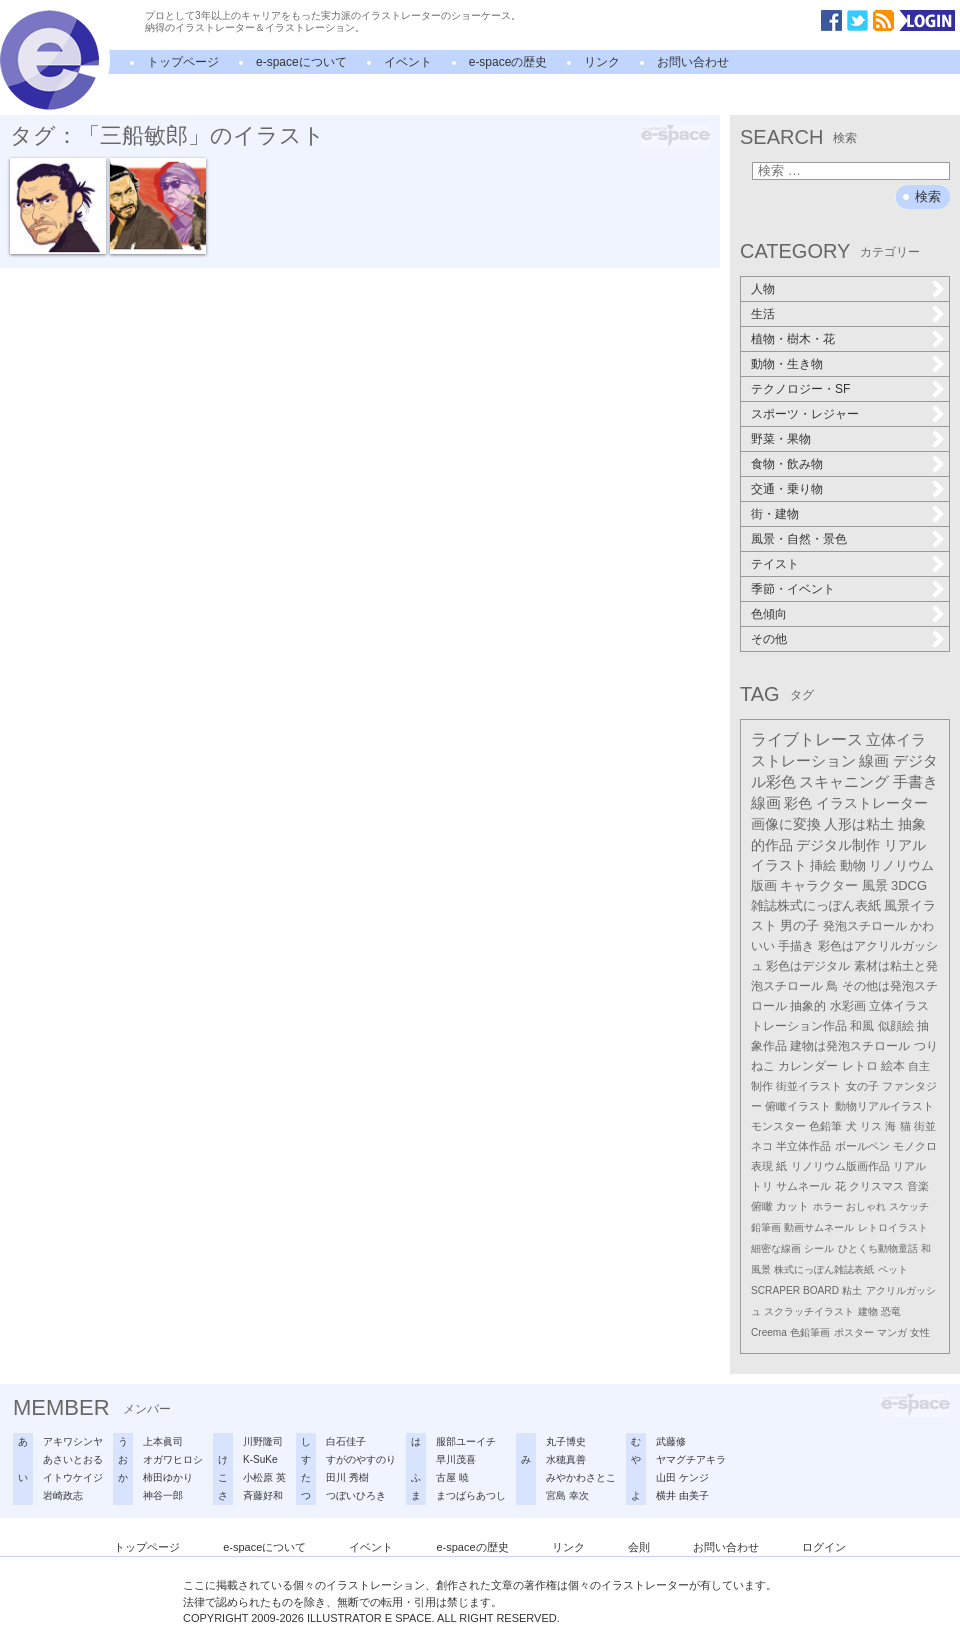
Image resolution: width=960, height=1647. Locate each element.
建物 (868, 1311)
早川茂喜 (456, 1459)
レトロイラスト (893, 1227)
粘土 (852, 1290)
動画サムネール (819, 1227)
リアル (909, 1166)
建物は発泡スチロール (850, 1045)
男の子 (799, 926)
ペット (893, 1269)
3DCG (909, 885)
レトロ (860, 1066)
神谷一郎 (163, 1495)
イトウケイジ (73, 1477)
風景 (875, 885)
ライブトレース (807, 739)
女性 (920, 1332)
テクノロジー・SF (800, 389)
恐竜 (891, 1311)
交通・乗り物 (787, 489)
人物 (763, 289)
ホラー (828, 1206)
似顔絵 (896, 1026)
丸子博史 (566, 1441)
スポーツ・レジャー (805, 414)
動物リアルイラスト (884, 1106)
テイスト (775, 564)
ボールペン (862, 1146)
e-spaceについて (301, 62)
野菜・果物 (781, 439)
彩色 (798, 803)
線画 (874, 760)
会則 (639, 1547)
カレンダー (808, 1066)
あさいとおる (73, 1459)
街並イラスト (809, 1086)
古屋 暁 (452, 1477)
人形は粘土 (859, 824)
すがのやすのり (361, 1459)
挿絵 (823, 865)
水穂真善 (566, 1459)
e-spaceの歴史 (508, 62)
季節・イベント (793, 589)
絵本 (893, 1066)
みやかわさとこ (581, 1477)
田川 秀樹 (347, 1477)
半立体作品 (803, 1146)
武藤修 (671, 1441)
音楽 (918, 1186)
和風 (862, 1026)
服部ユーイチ (466, 1441)
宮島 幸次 (567, 1495)
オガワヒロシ (173, 1459)
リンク (602, 62)
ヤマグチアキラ (691, 1459)
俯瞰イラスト (798, 1106)
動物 (853, 865)
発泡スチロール (865, 926)
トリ (762, 1186)
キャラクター (819, 885)
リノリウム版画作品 (840, 1166)
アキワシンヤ (73, 1441)
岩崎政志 (63, 1495)
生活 (763, 314)
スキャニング (844, 782)
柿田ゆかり (168, 1477)
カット (792, 1206)
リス (871, 1126)
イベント (408, 62)
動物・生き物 (787, 364)
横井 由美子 (682, 1495)
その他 (769, 639)
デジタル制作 (838, 845)
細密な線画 (776, 1248)
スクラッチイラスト (809, 1311)
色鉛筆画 (810, 1332)
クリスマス (876, 1186)
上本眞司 (163, 1441)
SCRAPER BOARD (795, 1290)
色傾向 (769, 614)
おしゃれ (866, 1206)
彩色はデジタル (808, 966)
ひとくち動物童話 (878, 1248)
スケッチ (909, 1206)
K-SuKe (260, 1459)
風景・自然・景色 (799, 539)
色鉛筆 (825, 1126)
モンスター (778, 1126)
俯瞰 (762, 1206)
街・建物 (775, 514)
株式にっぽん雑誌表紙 (824, 1269)
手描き (796, 946)
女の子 (862, 1086)
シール (819, 1248)
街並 (925, 1126)
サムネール (803, 1186)
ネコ (762, 1146)
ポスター (854, 1332)
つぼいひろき (356, 1495)
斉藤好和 (263, 1495)
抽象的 (808, 1006)
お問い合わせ (693, 62)
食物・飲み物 (787, 464)
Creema (769, 1332)
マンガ (892, 1332)
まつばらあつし (471, 1495)
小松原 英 (264, 1477)
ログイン (824, 1547)
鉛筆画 (766, 1227)
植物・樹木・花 (793, 339)
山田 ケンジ (682, 1477)
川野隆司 (263, 1441)
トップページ (183, 62)
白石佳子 (346, 1441)
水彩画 (848, 1006)
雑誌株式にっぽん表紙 (816, 905)
